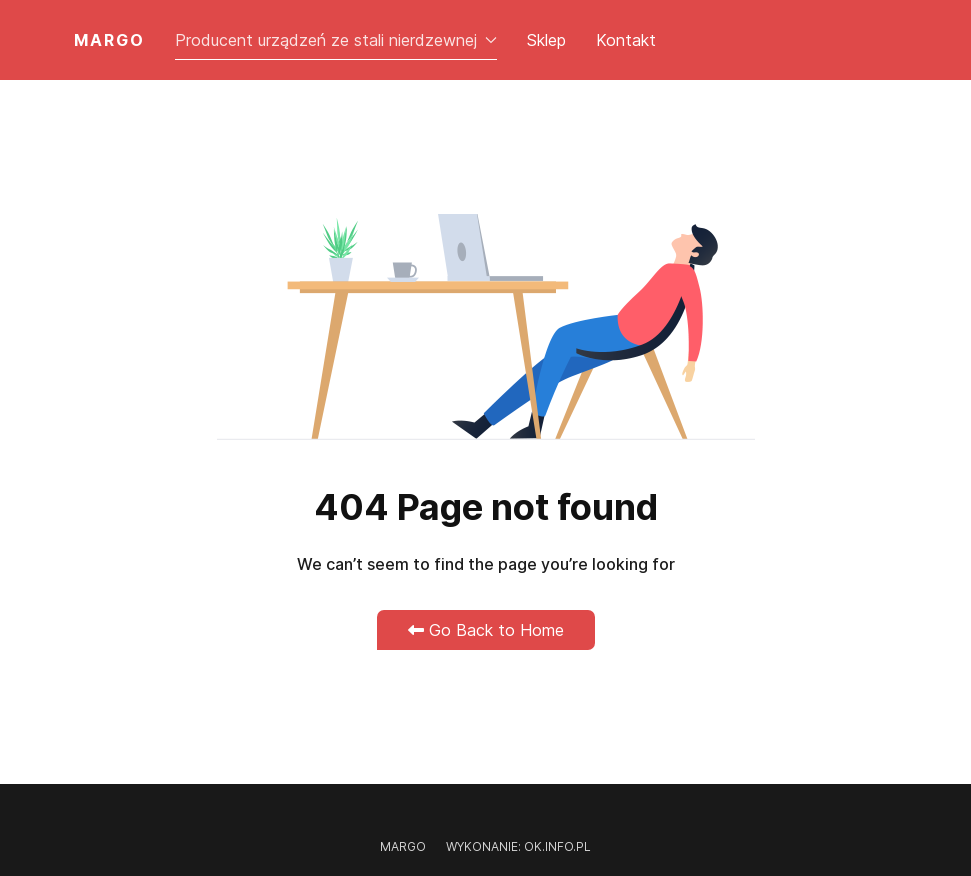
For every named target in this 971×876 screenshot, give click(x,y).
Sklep (546, 40)
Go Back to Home (486, 630)
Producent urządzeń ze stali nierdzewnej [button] (336, 40)
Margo (403, 846)
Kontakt (626, 40)
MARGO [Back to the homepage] (109, 40)
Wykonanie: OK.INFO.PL (518, 846)
